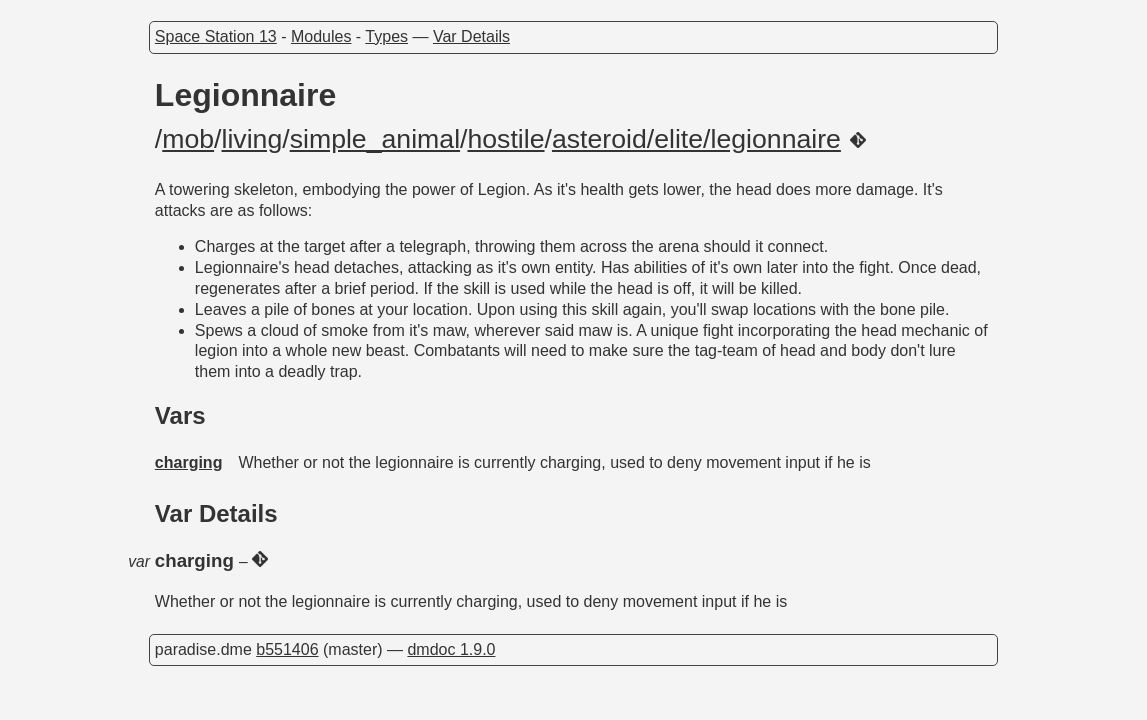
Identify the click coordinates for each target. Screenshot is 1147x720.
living (252, 139)
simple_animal (375, 139)
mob (188, 139)
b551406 (287, 649)
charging (189, 462)
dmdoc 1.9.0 (451, 649)
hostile (505, 139)
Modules (321, 36)
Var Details (471, 36)
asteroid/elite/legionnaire (696, 139)
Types (386, 36)
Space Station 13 (216, 36)
